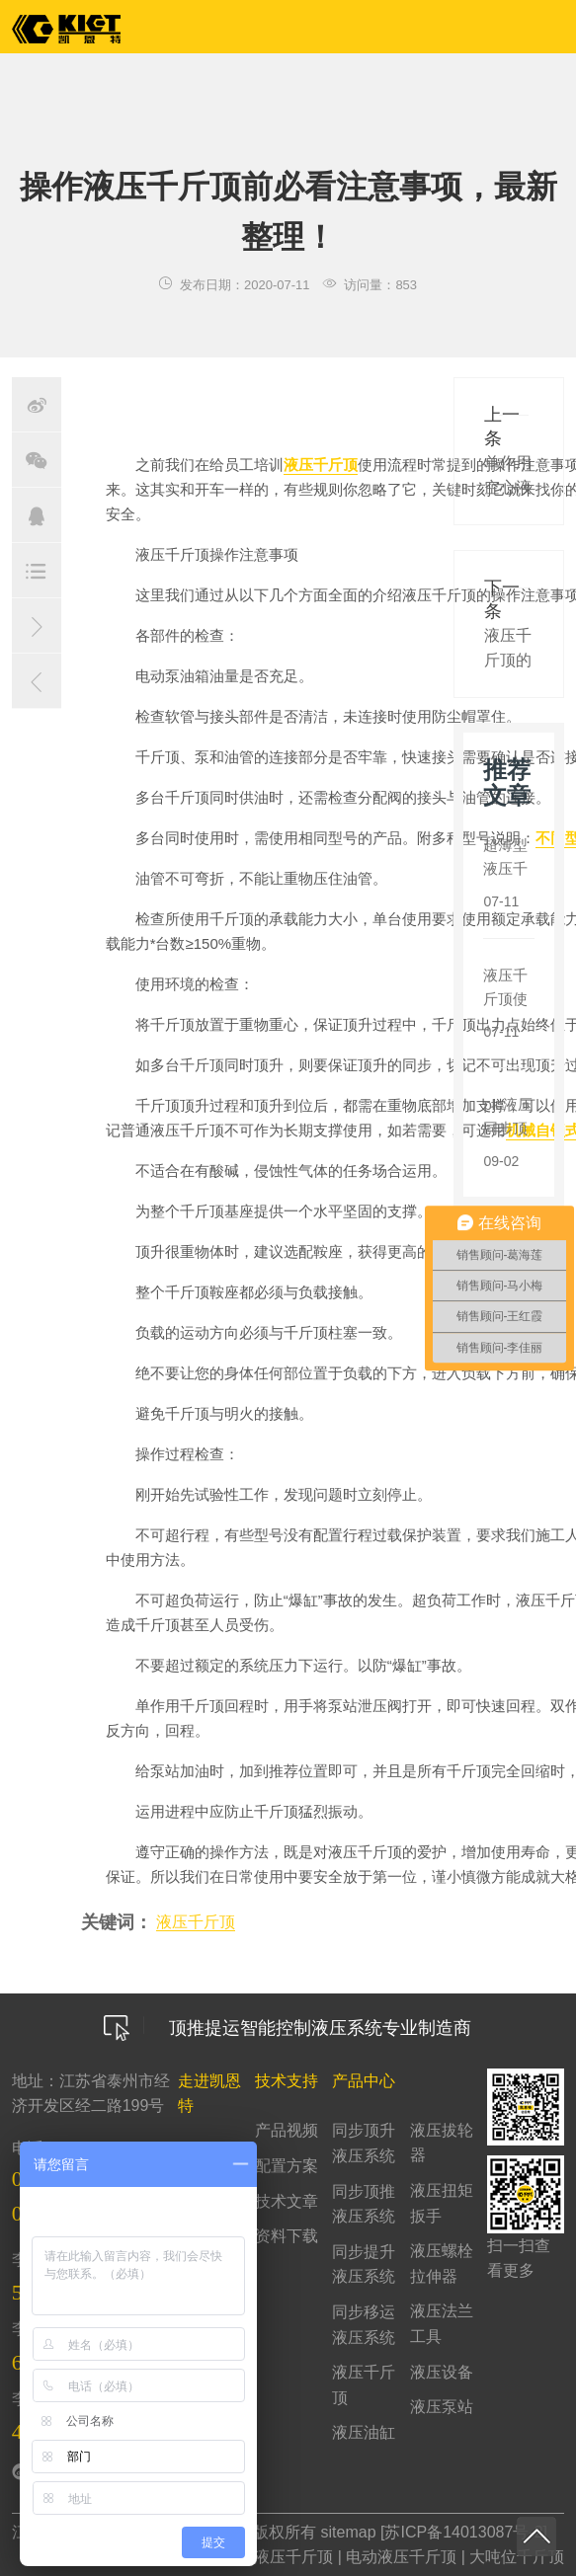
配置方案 (286, 2165)
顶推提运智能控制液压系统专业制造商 (287, 2028)
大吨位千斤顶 (516, 2556)
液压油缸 (363, 2432)
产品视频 (286, 2130)
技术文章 (286, 2201)
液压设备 (441, 2372)
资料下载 (286, 2235)
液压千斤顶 (321, 464)
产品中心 (363, 2080)
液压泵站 (441, 2406)
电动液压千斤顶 (401, 2556)
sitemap (348, 2532)
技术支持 (286, 2080)
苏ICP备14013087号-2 (463, 2532)
